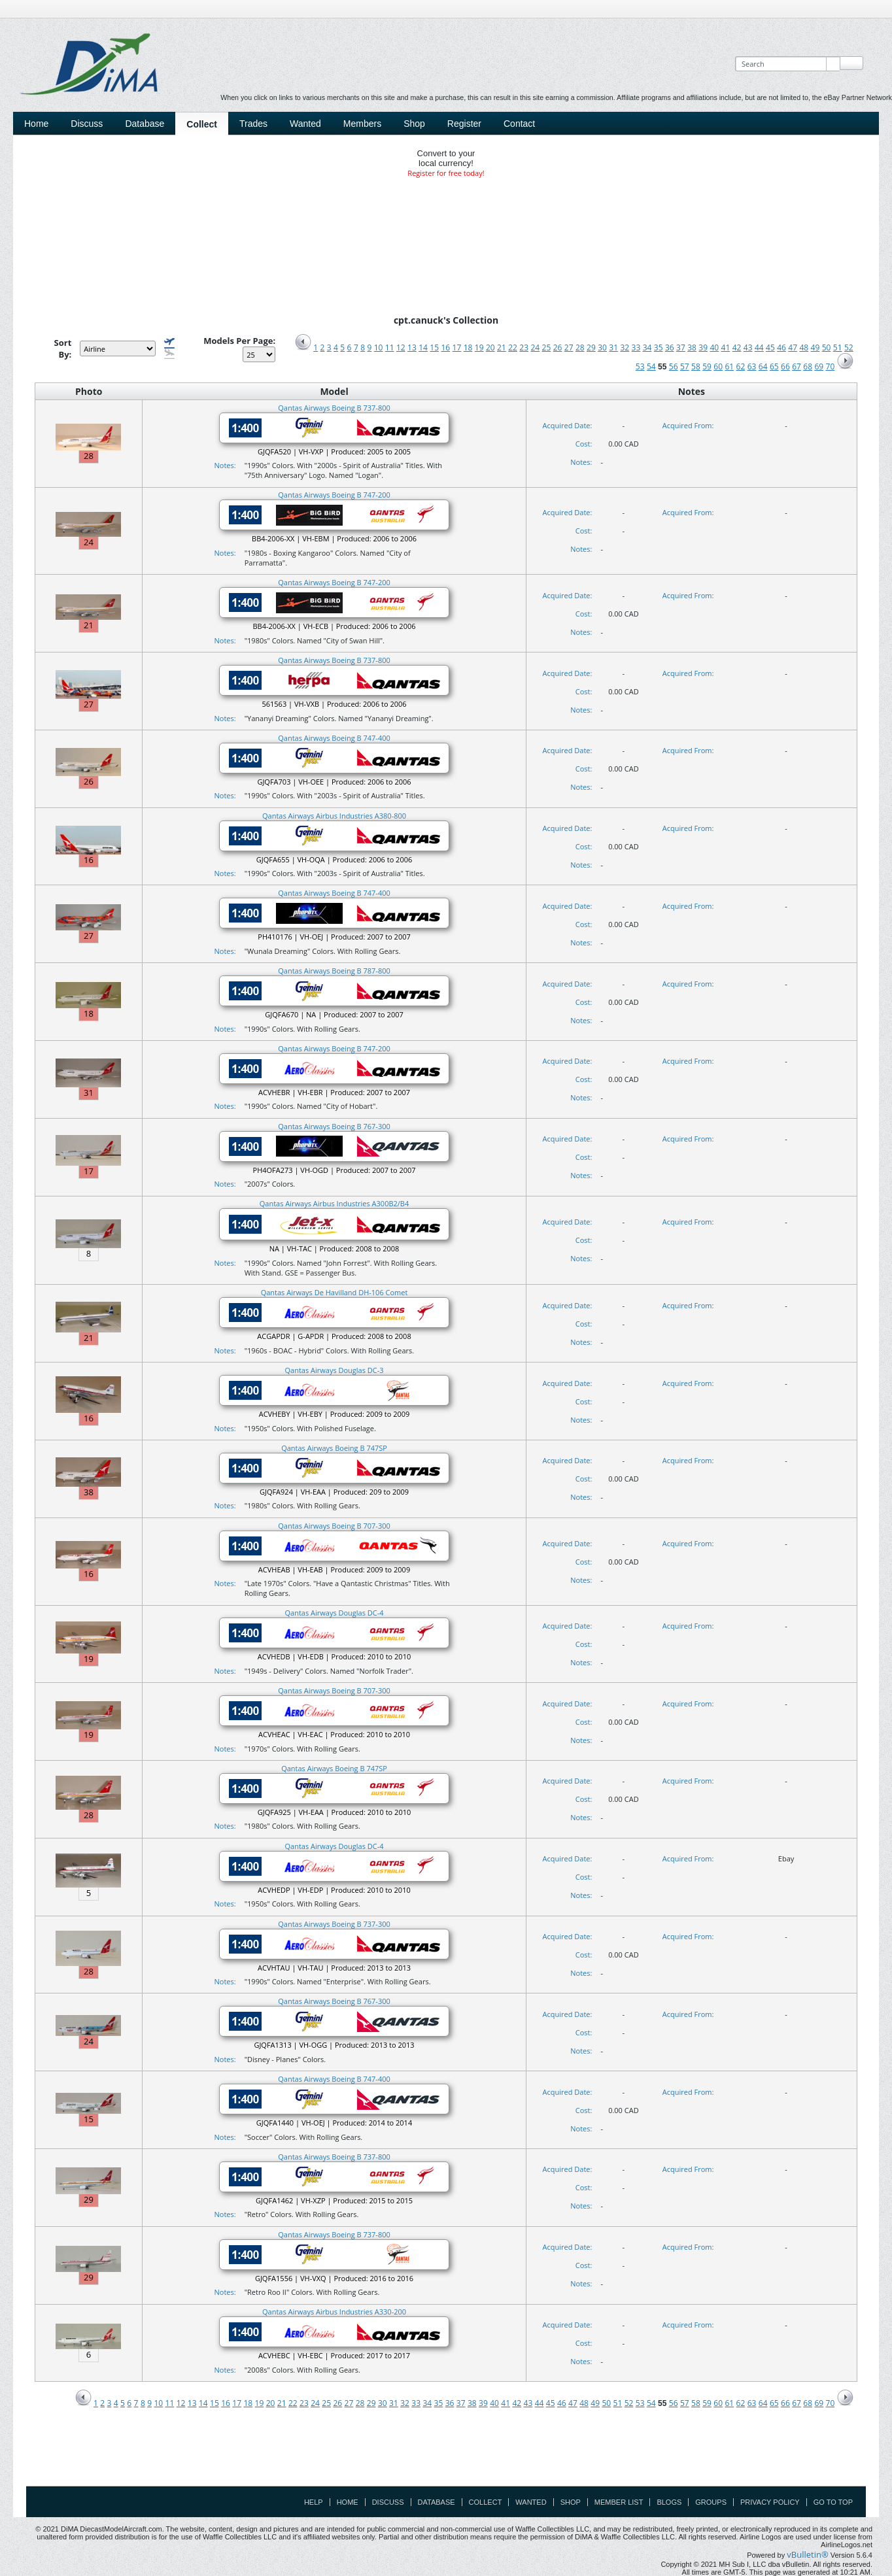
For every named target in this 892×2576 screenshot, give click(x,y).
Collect (201, 124)
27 (569, 347)
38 (691, 347)
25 (546, 347)
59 (707, 366)
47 (792, 347)
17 (457, 347)
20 (490, 347)
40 (714, 347)
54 (651, 366)
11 (389, 347)
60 (718, 366)
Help (313, 2502)
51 (837, 347)
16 (445, 347)
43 (748, 347)
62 (741, 366)
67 (796, 366)
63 (752, 366)
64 (763, 366)
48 (803, 347)
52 (848, 347)
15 (434, 347)
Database (144, 123)
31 (613, 347)
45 (770, 347)
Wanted (305, 123)
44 (759, 347)
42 (737, 347)
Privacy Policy (770, 2502)
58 (695, 366)
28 (580, 347)
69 (818, 366)
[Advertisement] (446, 2456)
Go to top (833, 2502)
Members (362, 123)
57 (684, 366)
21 (501, 347)
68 (807, 366)
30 (602, 347)
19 (479, 347)
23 (523, 347)
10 (378, 347)
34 (647, 347)
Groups (711, 2502)
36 (669, 347)
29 (591, 347)
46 (781, 347)
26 (557, 347)
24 (535, 347)
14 (423, 347)
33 (636, 347)
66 (785, 366)
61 (729, 366)
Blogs (669, 2502)
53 (640, 366)
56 (673, 366)
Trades (253, 123)
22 (512, 347)
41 (725, 347)
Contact (519, 123)
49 (815, 347)
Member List (618, 2502)
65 (774, 366)
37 (680, 347)
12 (400, 347)
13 (412, 347)
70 (830, 366)
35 (658, 347)
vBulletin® (807, 2554)
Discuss (87, 123)
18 (468, 347)
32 (624, 347)
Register (464, 123)
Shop (414, 123)
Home (36, 123)
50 (826, 347)
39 (703, 347)
